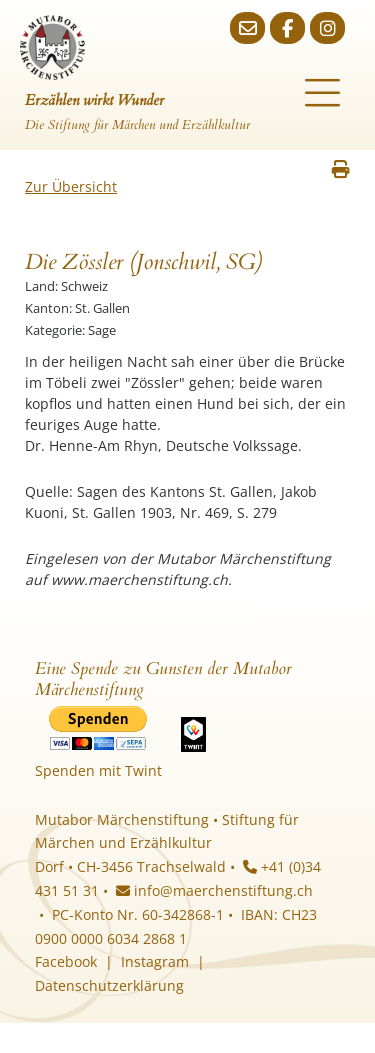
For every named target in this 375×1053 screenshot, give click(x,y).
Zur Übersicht (71, 186)
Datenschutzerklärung (109, 985)
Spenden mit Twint (98, 770)
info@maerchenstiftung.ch (214, 890)
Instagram (155, 961)
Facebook (66, 961)
